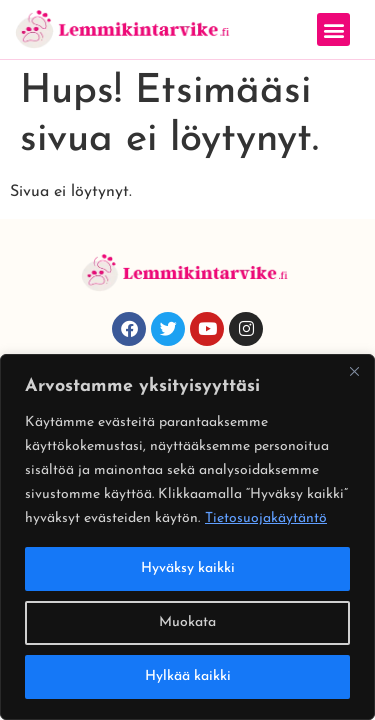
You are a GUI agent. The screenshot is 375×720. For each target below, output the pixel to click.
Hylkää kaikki (188, 676)
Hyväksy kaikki (188, 568)
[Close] (354, 371)
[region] (187, 537)
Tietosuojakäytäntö (266, 518)
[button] (333, 29)
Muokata (187, 622)
